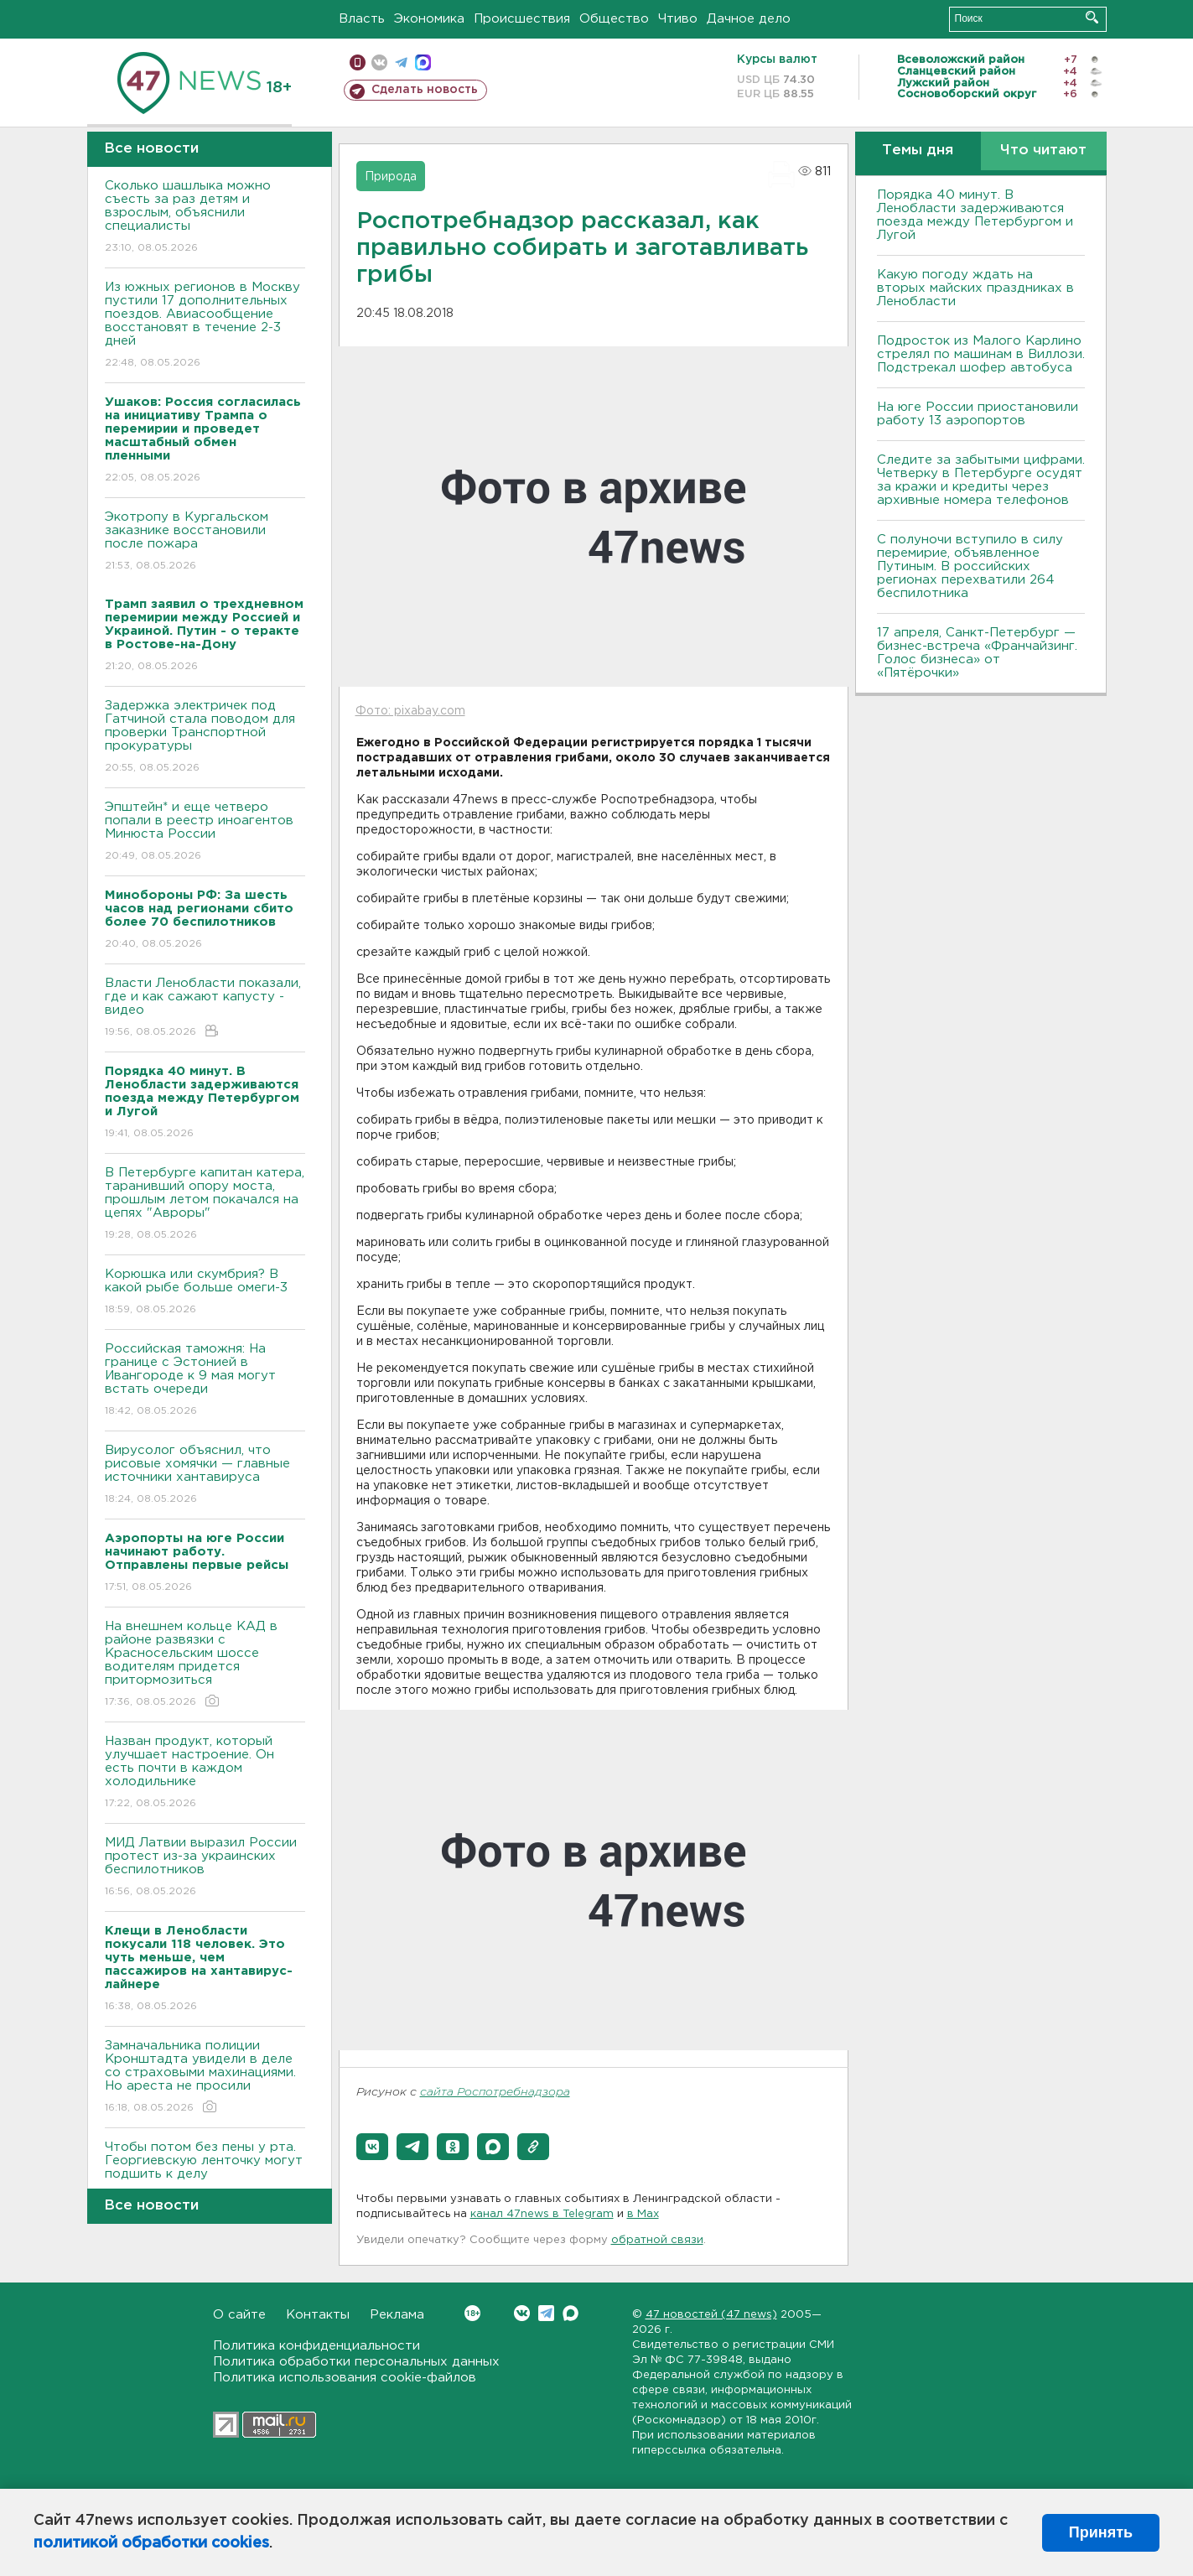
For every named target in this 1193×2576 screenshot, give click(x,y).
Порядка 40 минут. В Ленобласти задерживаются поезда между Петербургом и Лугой (975, 215)
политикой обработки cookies (151, 2543)
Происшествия (522, 18)
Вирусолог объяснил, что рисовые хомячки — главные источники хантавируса (205, 1475)
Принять (1101, 2532)
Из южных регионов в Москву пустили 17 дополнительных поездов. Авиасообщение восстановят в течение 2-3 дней (205, 326)
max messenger (423, 62)
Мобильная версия (358, 62)
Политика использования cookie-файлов (344, 2377)
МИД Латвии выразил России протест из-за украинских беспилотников (205, 1867)
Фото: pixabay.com (410, 711)
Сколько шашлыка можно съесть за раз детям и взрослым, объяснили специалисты (205, 217)
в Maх (643, 2214)
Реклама (397, 2314)
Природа (391, 177)
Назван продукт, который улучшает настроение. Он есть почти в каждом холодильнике (205, 1773)
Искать (1092, 17)
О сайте (239, 2314)
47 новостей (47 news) (711, 2314)
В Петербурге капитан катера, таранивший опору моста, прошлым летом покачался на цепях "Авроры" (205, 1204)
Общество (614, 18)
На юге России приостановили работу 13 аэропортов (977, 414)
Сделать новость (424, 90)
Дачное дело (749, 18)
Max (570, 2313)
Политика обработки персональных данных (356, 2361)
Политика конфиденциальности (316, 2345)
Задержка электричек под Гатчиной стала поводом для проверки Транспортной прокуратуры (205, 737)
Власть (362, 18)
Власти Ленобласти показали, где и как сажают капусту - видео (205, 1008)
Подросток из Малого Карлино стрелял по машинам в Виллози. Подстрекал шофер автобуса (981, 354)
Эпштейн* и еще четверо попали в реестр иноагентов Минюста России (205, 832)
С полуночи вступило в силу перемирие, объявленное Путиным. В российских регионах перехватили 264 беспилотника (970, 566)
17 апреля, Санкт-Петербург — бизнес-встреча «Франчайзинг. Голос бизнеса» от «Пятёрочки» (977, 652)
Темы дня (917, 150)
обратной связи (657, 2240)
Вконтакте (472, 2313)
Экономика (429, 18)
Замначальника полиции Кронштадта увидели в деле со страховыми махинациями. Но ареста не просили (205, 2077)
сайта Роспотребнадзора (495, 2092)
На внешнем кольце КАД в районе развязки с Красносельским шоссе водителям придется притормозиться (205, 1665)
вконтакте (379, 62)
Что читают (1043, 150)
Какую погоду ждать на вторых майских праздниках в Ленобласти (975, 288)
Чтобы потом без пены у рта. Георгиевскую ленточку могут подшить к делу (205, 2172)
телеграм (401, 62)
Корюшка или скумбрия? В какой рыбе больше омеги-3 (205, 1293)
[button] (372, 2146)
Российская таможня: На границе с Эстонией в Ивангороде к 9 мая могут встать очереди (205, 1380)
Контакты (318, 2314)
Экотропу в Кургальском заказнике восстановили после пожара (205, 542)
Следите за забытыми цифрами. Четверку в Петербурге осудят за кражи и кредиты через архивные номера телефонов (981, 480)
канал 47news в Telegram (542, 2214)
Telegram (546, 2313)
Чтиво (678, 18)
